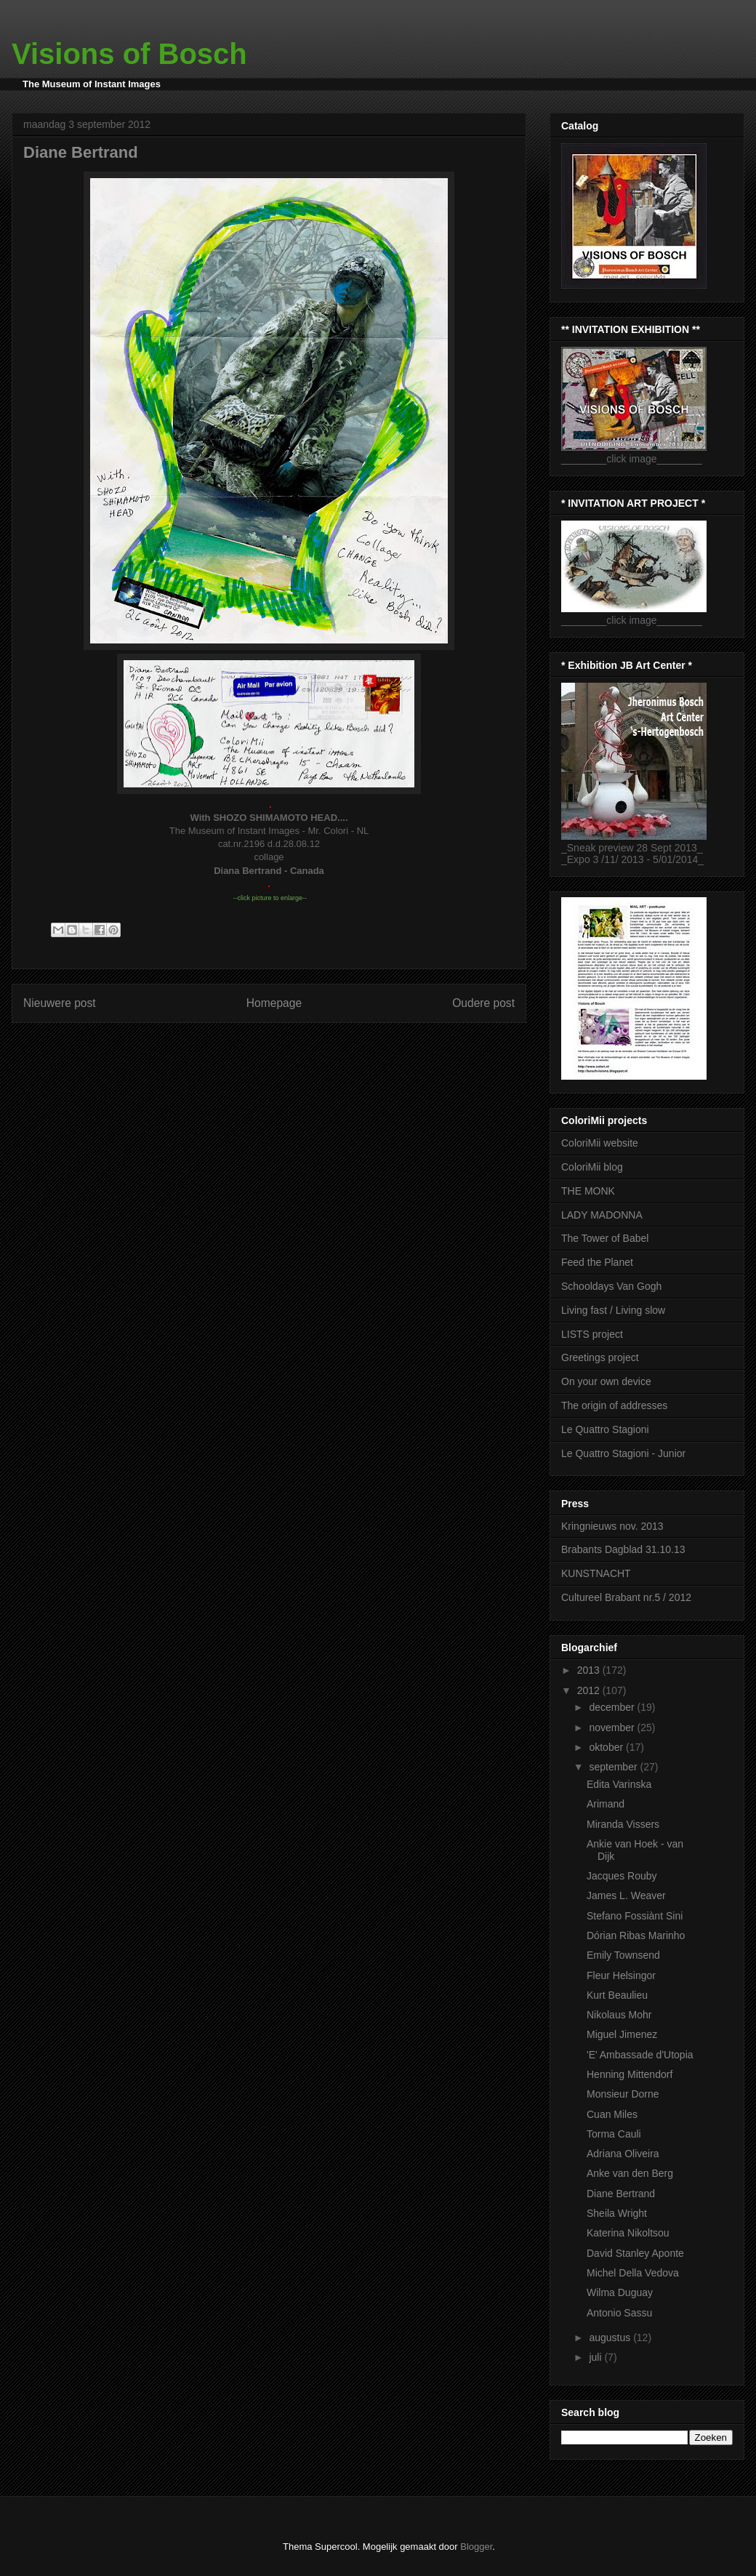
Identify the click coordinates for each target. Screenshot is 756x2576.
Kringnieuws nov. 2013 (612, 1526)
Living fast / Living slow (613, 1310)
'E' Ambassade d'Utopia (640, 2055)
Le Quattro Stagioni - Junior (623, 1453)
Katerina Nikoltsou (628, 2233)
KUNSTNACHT (596, 1573)
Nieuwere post (59, 1003)
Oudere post (483, 1003)
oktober (607, 1747)
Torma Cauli (614, 2134)
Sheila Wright (617, 2213)
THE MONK (588, 1191)
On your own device (606, 1381)
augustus (611, 2337)
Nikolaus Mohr (619, 2015)
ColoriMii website (599, 1143)
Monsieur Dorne (623, 2094)
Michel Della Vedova (633, 2273)
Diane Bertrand (621, 2193)
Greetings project (600, 1357)
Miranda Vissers (623, 1824)
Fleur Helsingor (621, 1975)
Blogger (476, 2546)
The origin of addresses (614, 1405)
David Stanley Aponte (635, 2253)
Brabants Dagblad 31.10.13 (623, 1549)
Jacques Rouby (622, 1876)
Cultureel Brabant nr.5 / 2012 (626, 1597)
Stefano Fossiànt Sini (635, 1916)
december (613, 1707)
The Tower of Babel (604, 1238)
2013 (590, 1670)
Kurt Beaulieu (617, 1995)
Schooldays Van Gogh (611, 1286)
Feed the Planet (597, 1262)
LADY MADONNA (602, 1215)
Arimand (605, 1804)
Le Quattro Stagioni (605, 1429)
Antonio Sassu (619, 2313)
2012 (590, 1690)
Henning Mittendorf (629, 2074)
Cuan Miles (612, 2114)
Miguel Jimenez (622, 2034)
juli (596, 2357)
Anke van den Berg (630, 2173)
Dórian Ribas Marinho (636, 1935)
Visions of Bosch (129, 54)
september (614, 1767)
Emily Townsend (623, 1955)
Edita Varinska (619, 1784)
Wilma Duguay (620, 2292)
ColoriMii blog (592, 1167)
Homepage (274, 1003)
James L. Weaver (626, 1895)
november (613, 1727)
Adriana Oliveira (623, 2153)
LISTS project (592, 1334)
